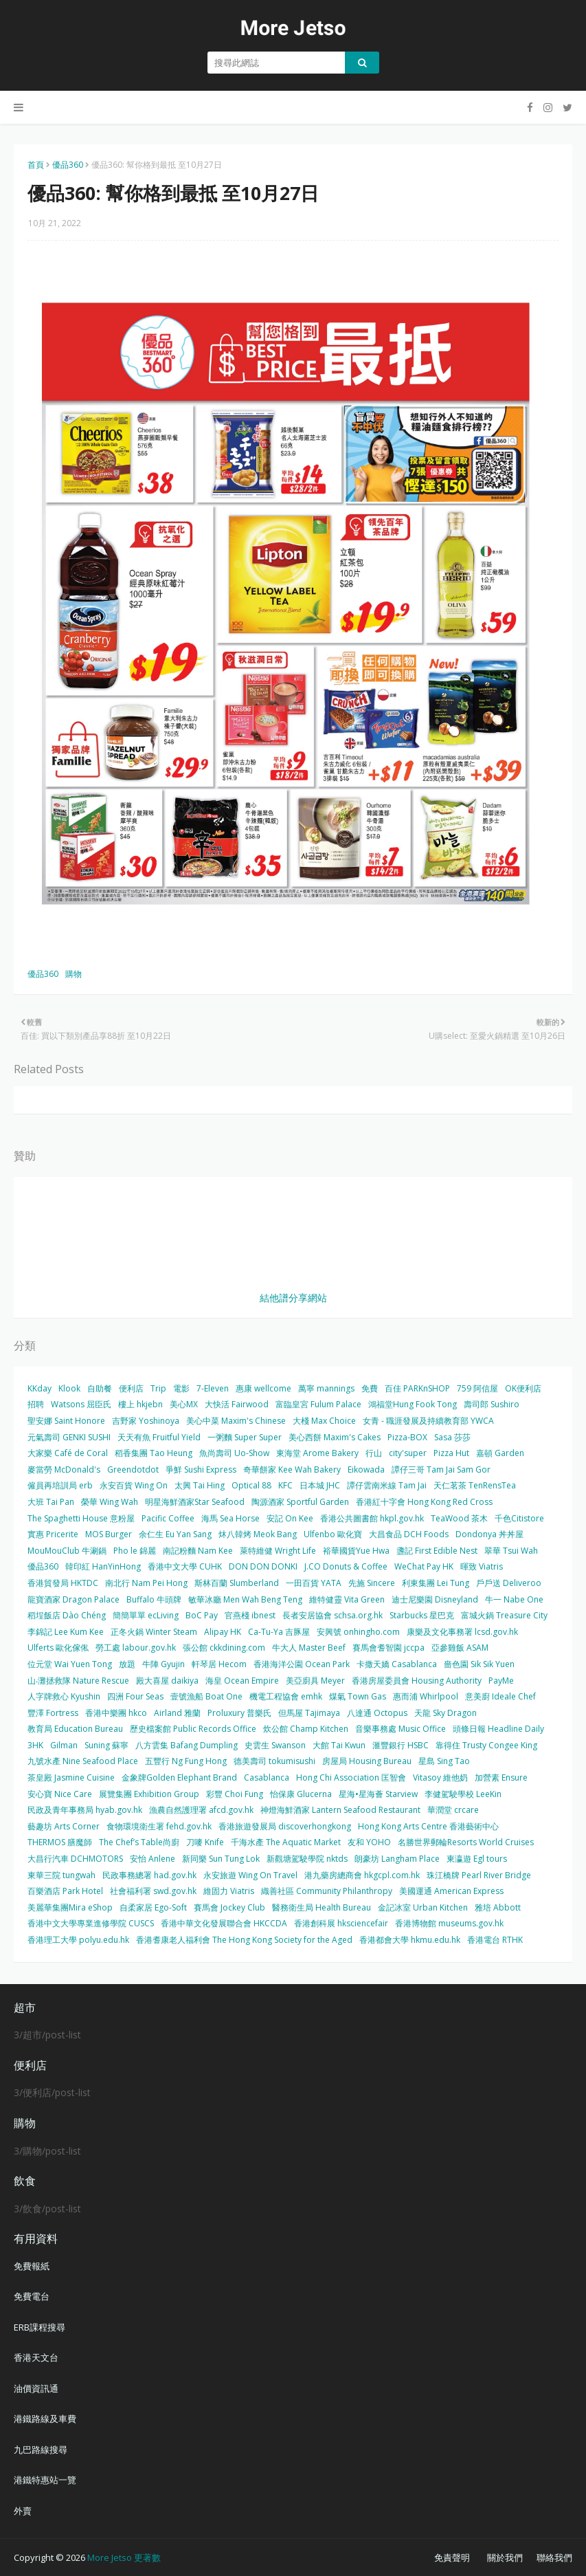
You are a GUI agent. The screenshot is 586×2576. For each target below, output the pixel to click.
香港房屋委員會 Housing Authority (417, 1680)
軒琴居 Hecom (219, 1664)
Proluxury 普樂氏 (239, 1713)
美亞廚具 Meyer (315, 1680)
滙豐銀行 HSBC (400, 1745)
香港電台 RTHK (495, 1940)
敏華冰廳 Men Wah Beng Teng (245, 1599)
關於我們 (505, 2557)
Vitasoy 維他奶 (440, 1777)
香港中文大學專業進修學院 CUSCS (90, 1923)
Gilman (64, 1745)
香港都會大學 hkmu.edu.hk (409, 1940)
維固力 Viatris (228, 1891)
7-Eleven (212, 1388)
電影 (181, 1388)
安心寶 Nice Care (59, 1794)
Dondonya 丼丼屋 (489, 1534)
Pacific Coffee (168, 1518)
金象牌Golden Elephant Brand (179, 1777)
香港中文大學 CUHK (185, 1566)
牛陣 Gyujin (163, 1664)
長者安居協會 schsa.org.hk (332, 1615)
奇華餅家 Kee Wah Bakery (292, 1469)
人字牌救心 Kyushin (63, 1696)
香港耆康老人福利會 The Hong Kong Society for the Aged (244, 1940)
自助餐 (99, 1388)
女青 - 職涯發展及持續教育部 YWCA (428, 1421)
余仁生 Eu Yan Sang (175, 1534)
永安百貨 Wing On (134, 1485)
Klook (69, 1388)
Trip (158, 1388)
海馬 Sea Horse (230, 1518)
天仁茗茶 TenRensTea (474, 1485)
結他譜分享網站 (293, 1297)
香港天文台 (36, 2357)
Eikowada (366, 1469)
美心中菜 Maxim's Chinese (236, 1421)
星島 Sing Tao (444, 1761)
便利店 (131, 1388)
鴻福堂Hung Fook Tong (412, 1404)
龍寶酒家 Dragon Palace (73, 1599)
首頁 (35, 164)
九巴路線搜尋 (40, 2449)
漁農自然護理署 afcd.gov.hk (201, 1810)
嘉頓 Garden (500, 1453)
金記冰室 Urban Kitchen (423, 1907)
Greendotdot (133, 1469)
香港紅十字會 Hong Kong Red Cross (424, 1502)
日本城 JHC (320, 1485)
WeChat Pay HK (423, 1566)
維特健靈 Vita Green (347, 1599)
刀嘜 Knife (205, 1842)
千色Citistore (519, 1518)
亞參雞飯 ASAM (459, 1647)
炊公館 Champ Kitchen (305, 1729)
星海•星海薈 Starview (378, 1794)
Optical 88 (251, 1485)
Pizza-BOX (407, 1437)
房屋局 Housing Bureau (367, 1761)
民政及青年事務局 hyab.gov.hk (84, 1810)
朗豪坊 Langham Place (397, 1858)
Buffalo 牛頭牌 (153, 1599)
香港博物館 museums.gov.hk (449, 1923)
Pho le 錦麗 (134, 1550)
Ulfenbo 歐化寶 (333, 1534)
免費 (369, 1388)
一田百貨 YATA (313, 1583)
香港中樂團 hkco (116, 1713)
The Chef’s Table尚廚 (139, 1842)
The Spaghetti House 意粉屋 (81, 1518)
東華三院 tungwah (61, 1875)
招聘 (35, 1404)
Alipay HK (222, 1632)
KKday (39, 1388)
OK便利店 (523, 1388)
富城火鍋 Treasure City (504, 1615)
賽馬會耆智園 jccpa (388, 1647)
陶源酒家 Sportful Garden (300, 1502)
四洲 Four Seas (135, 1696)
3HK (35, 1745)
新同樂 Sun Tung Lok (221, 1858)
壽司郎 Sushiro (491, 1404)
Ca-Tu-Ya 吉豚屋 (279, 1632)
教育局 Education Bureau (75, 1729)
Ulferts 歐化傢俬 (58, 1647)
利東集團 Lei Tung (435, 1583)
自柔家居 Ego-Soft (153, 1907)
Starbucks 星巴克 (422, 1615)
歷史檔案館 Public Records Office (193, 1729)
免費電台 (31, 2296)
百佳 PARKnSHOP (417, 1388)
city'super (408, 1453)
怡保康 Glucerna (301, 1794)
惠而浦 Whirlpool (425, 1696)
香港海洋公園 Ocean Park (301, 1664)
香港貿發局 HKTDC (62, 1583)
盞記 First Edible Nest (436, 1550)
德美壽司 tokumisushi (274, 1761)
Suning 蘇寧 (106, 1745)
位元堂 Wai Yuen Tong (69, 1664)
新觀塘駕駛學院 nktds (307, 1858)
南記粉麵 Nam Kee (198, 1550)
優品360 (67, 164)
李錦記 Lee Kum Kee (65, 1632)
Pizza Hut (451, 1453)
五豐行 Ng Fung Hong (186, 1761)
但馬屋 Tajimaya (309, 1713)
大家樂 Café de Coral (67, 1453)
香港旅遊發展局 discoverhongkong (284, 1826)
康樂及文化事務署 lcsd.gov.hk (462, 1632)
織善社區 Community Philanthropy (326, 1891)
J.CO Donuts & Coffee (345, 1566)
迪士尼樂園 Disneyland (435, 1599)
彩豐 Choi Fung (234, 1794)
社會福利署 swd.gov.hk (153, 1891)
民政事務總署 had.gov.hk (149, 1875)
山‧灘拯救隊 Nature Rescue (78, 1680)
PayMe (501, 1680)
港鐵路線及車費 (45, 2418)
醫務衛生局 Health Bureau (321, 1907)
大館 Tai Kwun (339, 1745)
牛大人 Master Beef (309, 1647)
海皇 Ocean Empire (242, 1680)
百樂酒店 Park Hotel (65, 1891)
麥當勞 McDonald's (63, 1469)
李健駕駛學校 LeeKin (463, 1794)
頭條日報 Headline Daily (498, 1729)
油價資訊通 (36, 2388)
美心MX (184, 1404)
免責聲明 (452, 2557)
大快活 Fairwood (237, 1404)
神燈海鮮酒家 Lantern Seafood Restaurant (340, 1810)
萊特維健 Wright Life (278, 1550)
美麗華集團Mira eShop (70, 1907)
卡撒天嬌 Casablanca (397, 1664)
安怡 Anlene (152, 1858)
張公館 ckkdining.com (224, 1647)
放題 (127, 1664)
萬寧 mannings (326, 1388)
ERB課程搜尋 (39, 2327)
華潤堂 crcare (453, 1810)
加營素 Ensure (501, 1777)
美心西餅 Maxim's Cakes (335, 1437)
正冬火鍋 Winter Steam (154, 1632)
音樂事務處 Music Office (400, 1729)
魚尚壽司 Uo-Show (234, 1453)
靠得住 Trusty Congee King (486, 1745)
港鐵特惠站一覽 (45, 2480)
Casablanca (266, 1777)
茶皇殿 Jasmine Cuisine (71, 1777)
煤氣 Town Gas (357, 1696)
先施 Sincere (371, 1583)
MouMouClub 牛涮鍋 (66, 1550)
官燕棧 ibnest (250, 1615)
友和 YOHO (369, 1842)
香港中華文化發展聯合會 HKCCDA (224, 1923)
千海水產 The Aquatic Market (286, 1842)
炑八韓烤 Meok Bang (257, 1534)
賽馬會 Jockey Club (229, 1907)
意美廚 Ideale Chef (500, 1696)
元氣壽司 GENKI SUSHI (69, 1437)
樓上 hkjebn (140, 1404)
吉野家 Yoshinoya (145, 1421)
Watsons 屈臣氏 (81, 1404)
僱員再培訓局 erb (60, 1485)
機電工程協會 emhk (285, 1696)
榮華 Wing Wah (109, 1502)
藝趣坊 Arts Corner (63, 1826)
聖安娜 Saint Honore (66, 1421)
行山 (373, 1453)
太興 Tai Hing (199, 1485)
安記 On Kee (290, 1518)
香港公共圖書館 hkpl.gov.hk (372, 1518)
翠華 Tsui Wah (511, 1550)
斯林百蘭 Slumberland (236, 1583)
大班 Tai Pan (50, 1502)
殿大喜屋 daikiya (167, 1680)
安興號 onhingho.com (358, 1632)
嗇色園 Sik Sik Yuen (479, 1664)
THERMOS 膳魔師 (59, 1842)
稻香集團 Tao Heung (153, 1453)
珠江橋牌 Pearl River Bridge (479, 1875)
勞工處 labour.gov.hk (135, 1647)
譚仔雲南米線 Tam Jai (387, 1485)
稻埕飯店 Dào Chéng (66, 1615)
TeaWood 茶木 (459, 1518)
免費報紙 (31, 2266)
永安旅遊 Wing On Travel (250, 1875)
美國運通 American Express (451, 1891)
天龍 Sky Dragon (445, 1713)
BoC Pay (201, 1615)
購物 (73, 974)
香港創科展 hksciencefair (341, 1923)
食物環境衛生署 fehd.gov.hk (159, 1826)
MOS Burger (108, 1534)
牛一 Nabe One (514, 1599)
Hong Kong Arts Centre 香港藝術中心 (428, 1826)
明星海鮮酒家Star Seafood (195, 1502)
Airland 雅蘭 (177, 1713)
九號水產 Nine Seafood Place (82, 1761)
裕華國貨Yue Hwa (356, 1550)
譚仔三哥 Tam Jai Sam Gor (441, 1469)
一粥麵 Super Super (244, 1437)
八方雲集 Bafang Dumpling (186, 1745)
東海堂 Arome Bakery (317, 1453)
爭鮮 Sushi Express (201, 1469)
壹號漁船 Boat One (206, 1696)
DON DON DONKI (263, 1566)
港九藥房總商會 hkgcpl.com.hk (362, 1875)
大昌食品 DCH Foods (409, 1534)
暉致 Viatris (481, 1566)
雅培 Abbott (498, 1907)
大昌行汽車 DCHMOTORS (75, 1858)
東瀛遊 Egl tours (477, 1858)
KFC (285, 1485)
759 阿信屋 (477, 1388)
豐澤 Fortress (52, 1713)
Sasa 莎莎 (452, 1437)
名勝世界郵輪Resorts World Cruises (466, 1842)
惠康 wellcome (263, 1388)
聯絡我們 (554, 2557)
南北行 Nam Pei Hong (146, 1583)
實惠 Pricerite (52, 1534)
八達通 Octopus (377, 1713)
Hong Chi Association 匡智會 (351, 1777)
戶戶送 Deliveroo (508, 1583)
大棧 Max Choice (324, 1421)
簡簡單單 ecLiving (146, 1615)
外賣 (23, 2511)
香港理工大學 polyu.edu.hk (78, 1940)
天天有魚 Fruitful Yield (159, 1437)
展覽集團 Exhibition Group (149, 1794)
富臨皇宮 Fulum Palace (318, 1404)
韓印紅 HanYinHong (103, 1566)
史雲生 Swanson (275, 1745)
